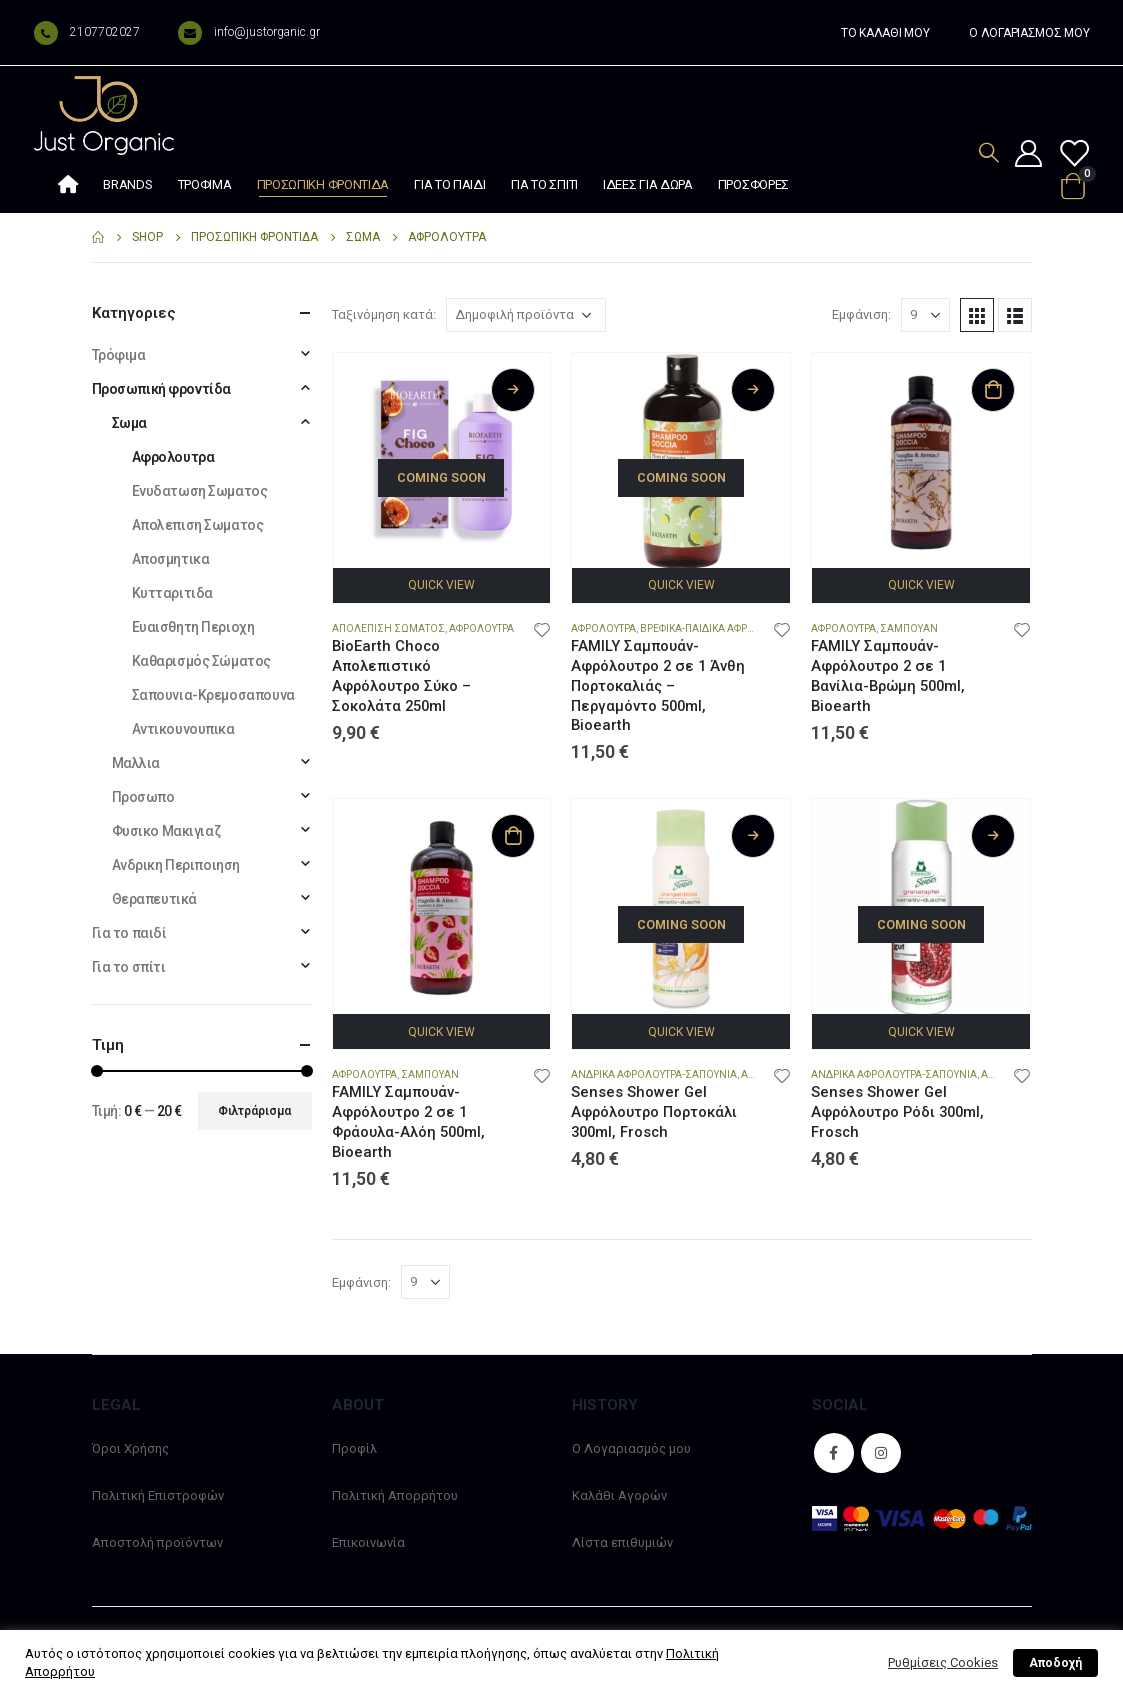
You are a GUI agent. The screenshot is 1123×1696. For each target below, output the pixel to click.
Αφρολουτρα (481, 628)
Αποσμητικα (171, 559)
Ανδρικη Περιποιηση (176, 865)
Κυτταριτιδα (172, 593)
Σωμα (129, 423)
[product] (442, 462)
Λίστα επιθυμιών (622, 1542)
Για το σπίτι (544, 184)
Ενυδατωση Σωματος (200, 491)
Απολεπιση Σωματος (388, 628)
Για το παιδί (449, 184)
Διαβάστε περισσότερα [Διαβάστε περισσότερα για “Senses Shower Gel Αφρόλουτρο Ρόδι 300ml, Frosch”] (993, 836)
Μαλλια (136, 763)
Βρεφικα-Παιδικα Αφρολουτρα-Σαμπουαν (746, 628)
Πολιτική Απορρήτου (395, 1495)
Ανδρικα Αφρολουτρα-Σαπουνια (654, 1074)
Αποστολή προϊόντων (157, 1542)
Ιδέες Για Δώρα (648, 184)
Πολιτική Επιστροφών (158, 1495)
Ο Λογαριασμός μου (631, 1448)
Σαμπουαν (909, 628)
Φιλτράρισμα (254, 1111)
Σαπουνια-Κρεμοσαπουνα (213, 695)
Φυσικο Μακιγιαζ (166, 831)
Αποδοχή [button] (1055, 1663)
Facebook (834, 1453)
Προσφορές (753, 184)
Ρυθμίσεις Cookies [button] (943, 1662)
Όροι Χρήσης (130, 1448)
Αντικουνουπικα (183, 729)
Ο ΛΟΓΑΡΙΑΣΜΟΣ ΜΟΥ (1029, 33)
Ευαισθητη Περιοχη (193, 627)
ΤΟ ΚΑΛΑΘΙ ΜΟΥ (885, 33)
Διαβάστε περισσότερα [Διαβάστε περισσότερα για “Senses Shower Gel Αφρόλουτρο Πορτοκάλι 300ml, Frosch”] (753, 836)
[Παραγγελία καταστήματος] (526, 315)
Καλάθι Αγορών (619, 1495)
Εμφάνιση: (861, 314)
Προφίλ (354, 1448)
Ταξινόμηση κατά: (384, 314)
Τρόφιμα (205, 184)
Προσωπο (143, 797)
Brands (127, 184)
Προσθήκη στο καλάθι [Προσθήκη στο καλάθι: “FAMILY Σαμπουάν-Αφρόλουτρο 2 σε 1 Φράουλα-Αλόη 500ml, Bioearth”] (513, 836)
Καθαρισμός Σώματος (201, 661)
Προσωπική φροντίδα (323, 184)
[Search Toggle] (989, 152)
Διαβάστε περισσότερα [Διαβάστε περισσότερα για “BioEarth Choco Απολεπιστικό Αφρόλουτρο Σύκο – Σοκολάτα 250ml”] (513, 390)
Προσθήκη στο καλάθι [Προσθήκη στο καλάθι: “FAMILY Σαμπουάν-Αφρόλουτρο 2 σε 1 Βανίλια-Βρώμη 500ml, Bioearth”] (993, 390)
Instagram (881, 1453)
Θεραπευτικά (154, 899)
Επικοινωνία (368, 1542)
